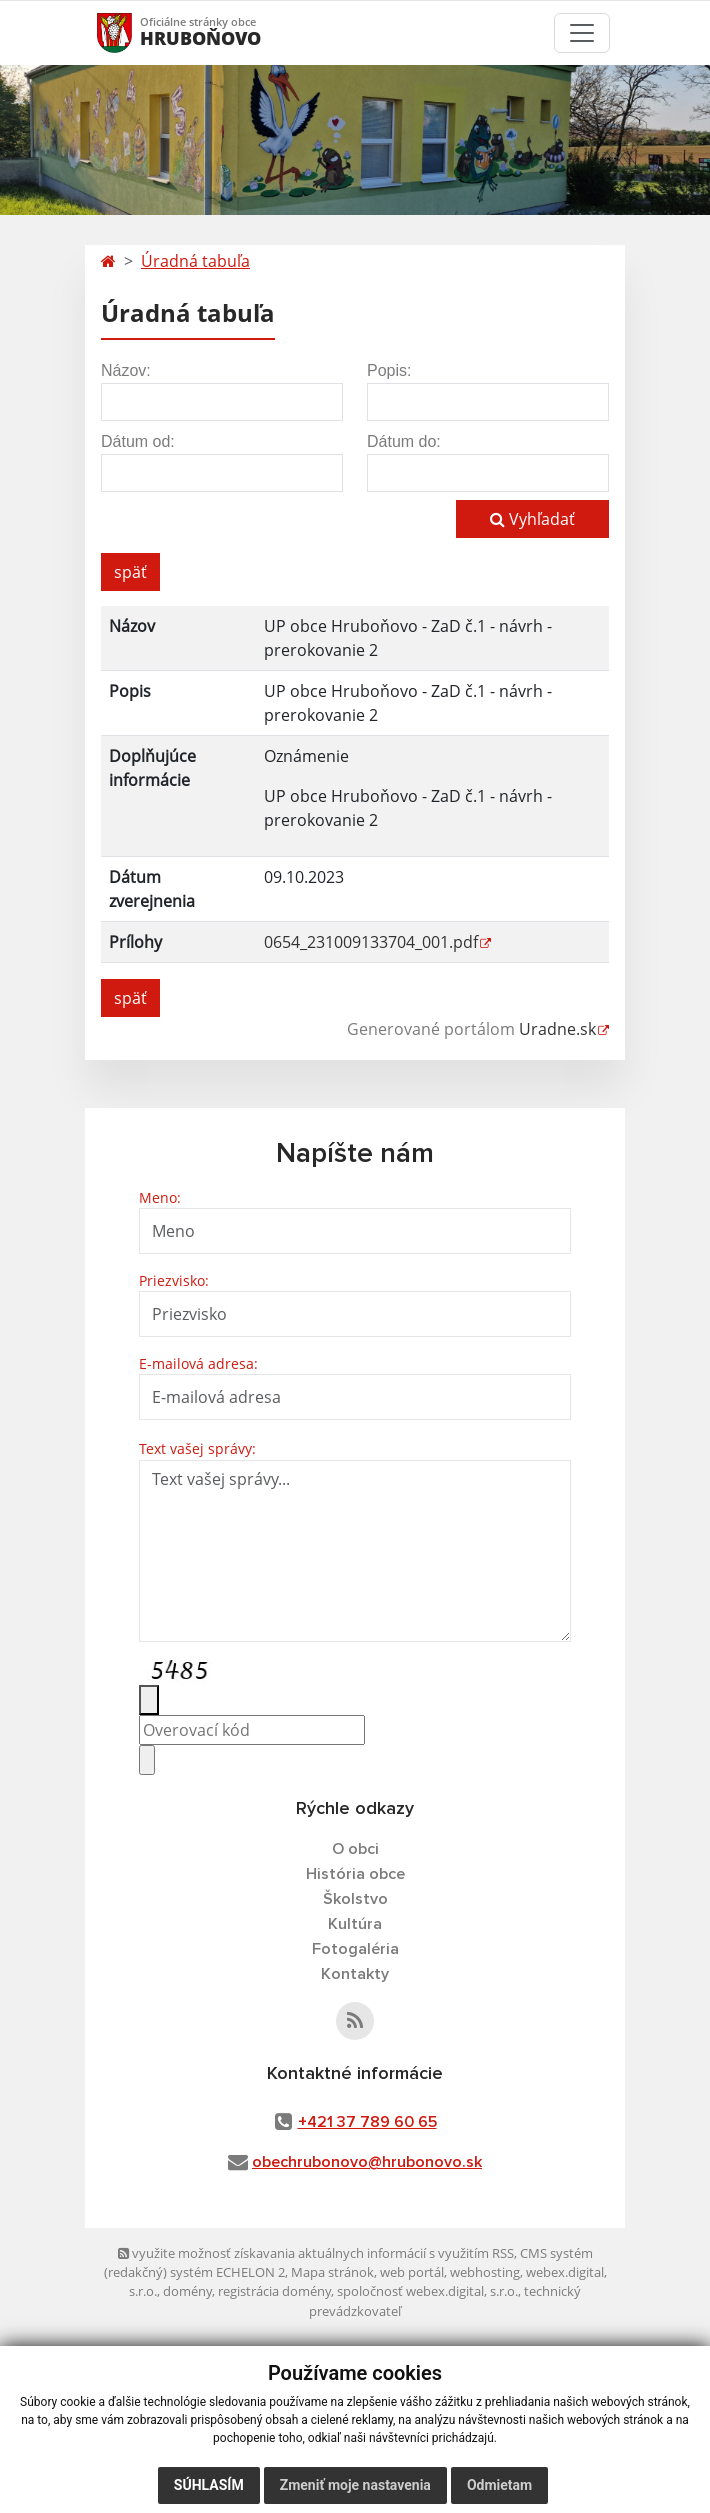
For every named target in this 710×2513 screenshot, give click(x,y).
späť (130, 572)
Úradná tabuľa (195, 261)
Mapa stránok (332, 2272)
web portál (412, 2272)
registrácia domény (274, 2291)
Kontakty (355, 1974)
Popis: (389, 370)
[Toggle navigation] (582, 33)
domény (187, 2291)
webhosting (485, 2272)
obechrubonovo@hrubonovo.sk (367, 2162)
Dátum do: (404, 441)
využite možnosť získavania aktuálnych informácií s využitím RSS (316, 2253)
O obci (355, 1849)
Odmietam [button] (499, 2485)
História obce (355, 1874)
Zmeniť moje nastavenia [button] (355, 2485)
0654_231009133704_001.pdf (371, 942)
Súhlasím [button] (209, 2485)
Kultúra (355, 1924)
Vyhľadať (532, 519)
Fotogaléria (355, 1949)
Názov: (126, 370)
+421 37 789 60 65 (367, 2122)
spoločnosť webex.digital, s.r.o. (427, 2291)
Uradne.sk (557, 1029)
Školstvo (355, 1899)
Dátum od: (138, 441)
